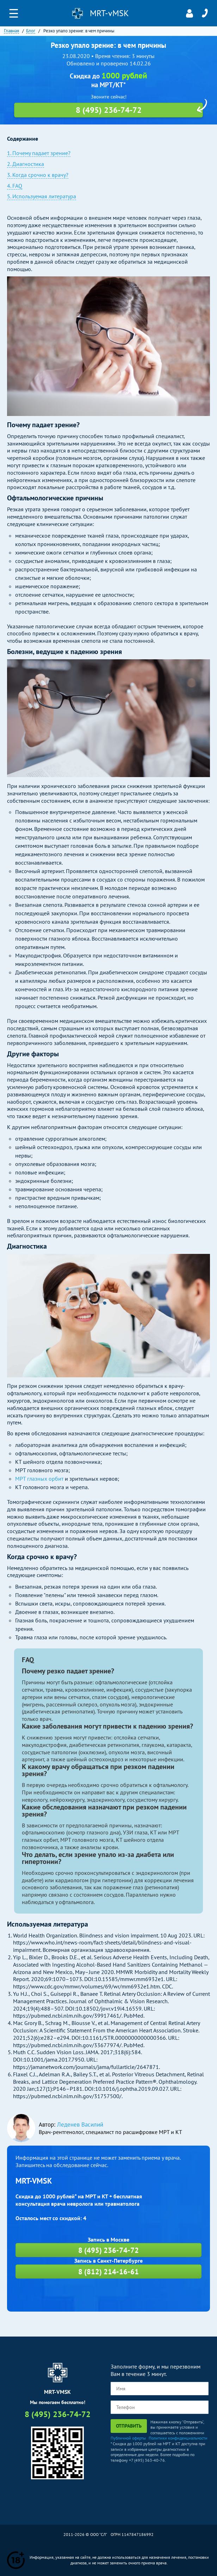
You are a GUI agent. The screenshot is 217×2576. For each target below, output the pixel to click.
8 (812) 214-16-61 (108, 2271)
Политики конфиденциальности (178, 2438)
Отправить (129, 2426)
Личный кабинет (189, 13)
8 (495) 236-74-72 (205, 13)
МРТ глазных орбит (39, 1478)
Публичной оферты (128, 2438)
